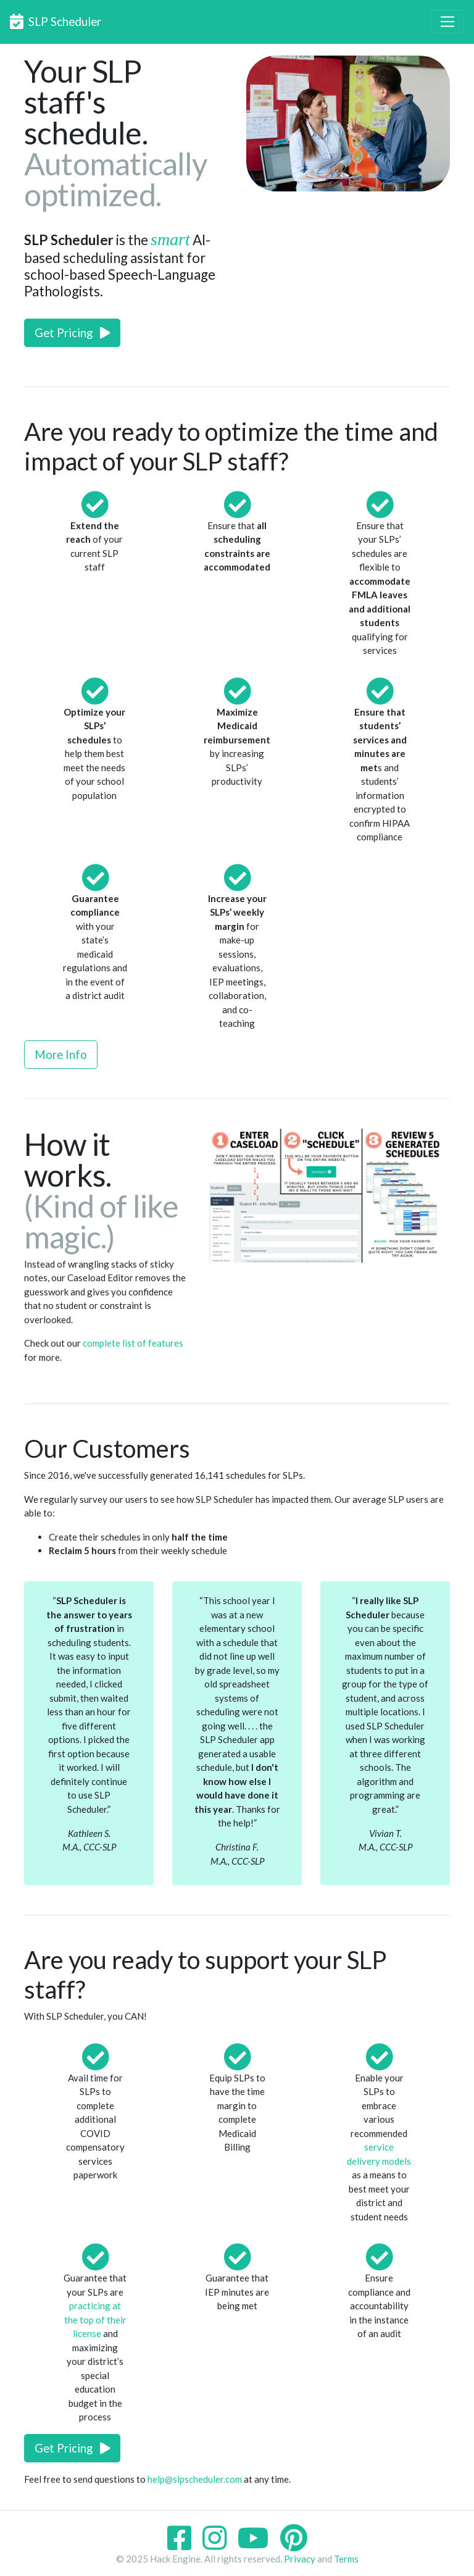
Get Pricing (72, 332)
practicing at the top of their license (95, 2319)
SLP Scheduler (55, 21)
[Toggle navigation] (447, 21)
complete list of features (133, 1343)
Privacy (299, 2558)
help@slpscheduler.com (195, 2479)
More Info (61, 1054)
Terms (346, 2558)
